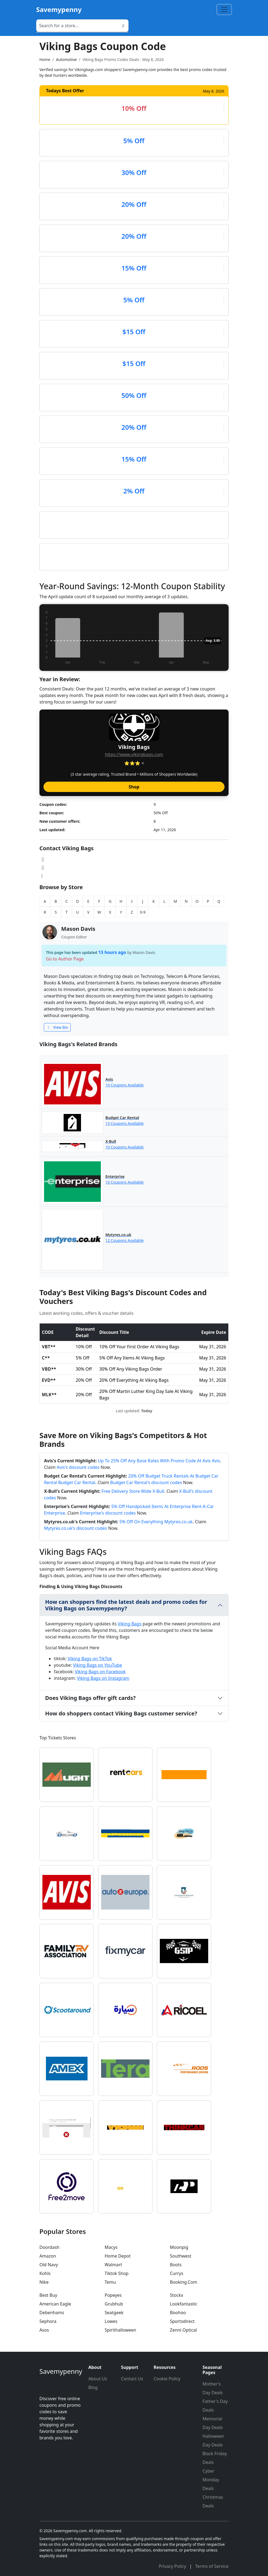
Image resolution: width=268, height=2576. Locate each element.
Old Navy (48, 2265)
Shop (134, 787)
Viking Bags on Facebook (100, 1672)
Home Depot (118, 2256)
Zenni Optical (183, 2330)
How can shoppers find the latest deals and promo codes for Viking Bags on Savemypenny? (126, 1605)
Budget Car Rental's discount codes (146, 1482)
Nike (44, 2282)
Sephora (47, 2321)
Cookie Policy (167, 2379)
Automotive (66, 59)
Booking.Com (183, 2282)
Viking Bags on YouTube (97, 1665)
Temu (110, 2282)
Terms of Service (212, 2566)
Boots (176, 2265)
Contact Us (132, 2379)
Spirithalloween (120, 2330)
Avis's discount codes (78, 1467)
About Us (97, 2379)
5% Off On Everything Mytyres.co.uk (155, 1522)
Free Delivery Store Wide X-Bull (132, 1491)
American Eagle (55, 2304)
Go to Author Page (65, 959)
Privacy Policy (173, 2566)
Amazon (47, 2256)
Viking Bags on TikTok (90, 1659)
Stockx (176, 2295)
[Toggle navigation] (224, 9)
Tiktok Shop (117, 2273)
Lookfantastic (183, 2304)
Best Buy (48, 2295)
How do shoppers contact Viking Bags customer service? (121, 1713)
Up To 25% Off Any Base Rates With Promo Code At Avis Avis (159, 1461)
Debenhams (51, 2313)
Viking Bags (129, 1624)
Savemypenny (59, 9)
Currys (176, 2273)
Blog (93, 2387)
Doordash (49, 2247)
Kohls (45, 2273)
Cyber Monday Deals (210, 2479)
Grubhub (114, 2304)
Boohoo (178, 2313)
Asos (44, 2330)
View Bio (57, 1027)
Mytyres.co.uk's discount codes (75, 1528)
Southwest (180, 2256)
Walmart (113, 2265)
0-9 (143, 912)
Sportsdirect (182, 2321)
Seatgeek (114, 2313)
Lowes (111, 2321)
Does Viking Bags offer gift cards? (90, 1698)
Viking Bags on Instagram (103, 1678)
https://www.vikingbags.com (134, 754)
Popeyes (113, 2295)
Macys (111, 2247)
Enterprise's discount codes (108, 1513)
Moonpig (179, 2247)
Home (44, 59)
